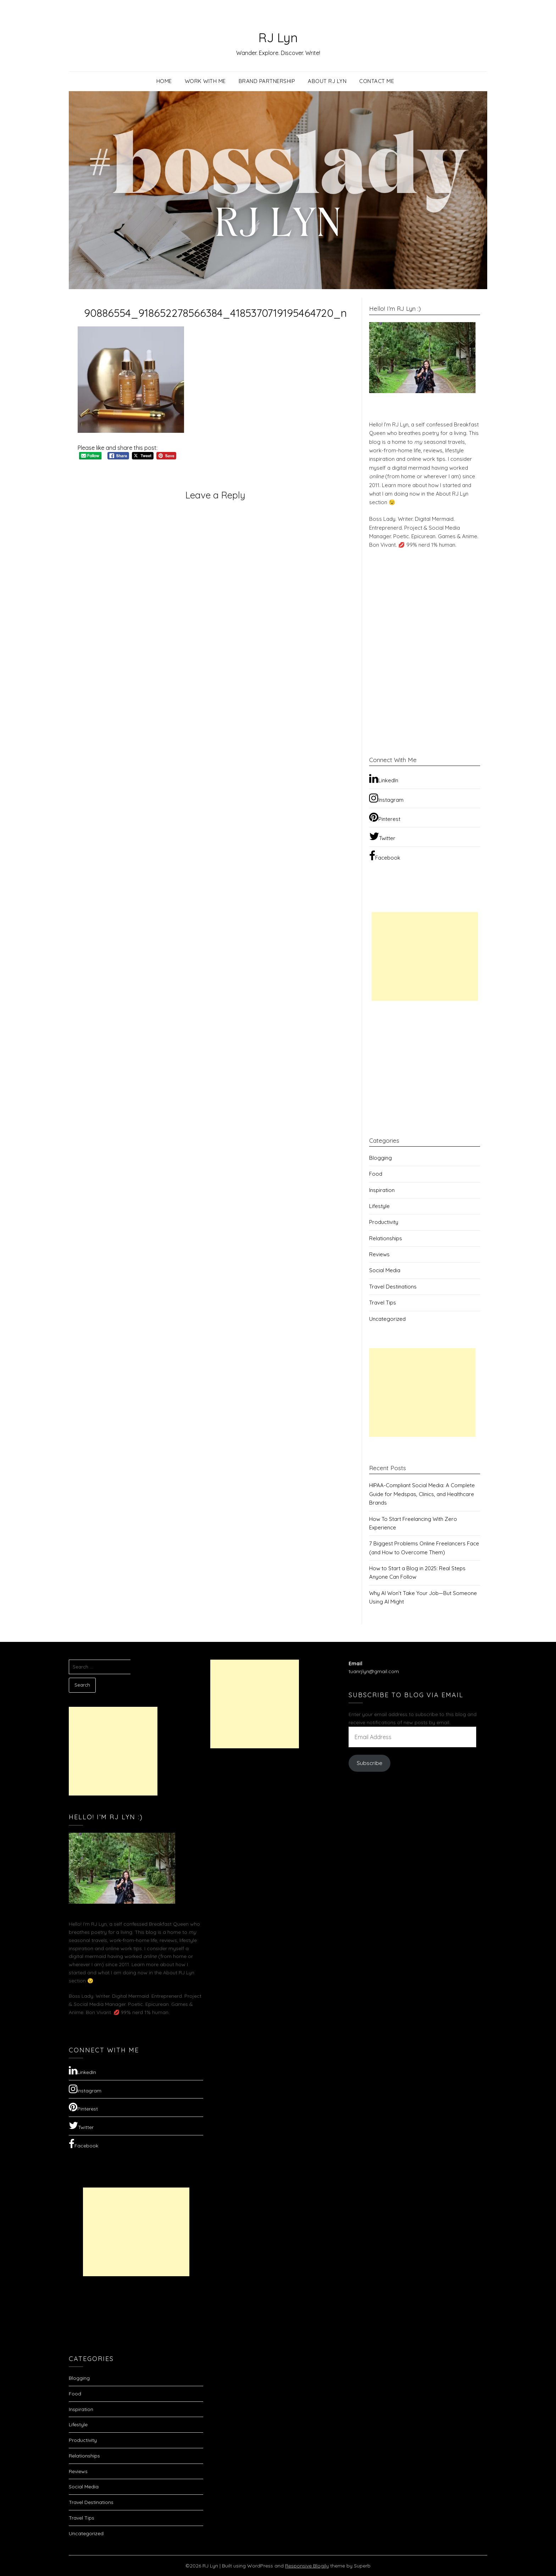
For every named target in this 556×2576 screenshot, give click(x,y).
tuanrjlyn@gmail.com (374, 1671)
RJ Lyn (278, 35)
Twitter (382, 836)
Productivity (383, 1222)
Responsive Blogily (307, 2566)
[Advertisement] (425, 956)
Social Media (384, 1270)
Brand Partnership (267, 81)
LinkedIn (383, 778)
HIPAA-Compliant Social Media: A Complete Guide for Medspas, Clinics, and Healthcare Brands (422, 1494)
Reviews (379, 1254)
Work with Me (205, 81)
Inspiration (382, 1190)
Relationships (385, 1238)
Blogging (380, 1157)
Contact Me (376, 81)
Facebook (384, 855)
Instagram (386, 798)
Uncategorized (387, 1318)
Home (164, 81)
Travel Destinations (393, 1286)
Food (375, 1173)
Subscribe (369, 1762)
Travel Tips (382, 1302)
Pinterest (384, 817)
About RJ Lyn (327, 81)
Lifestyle (379, 1206)
